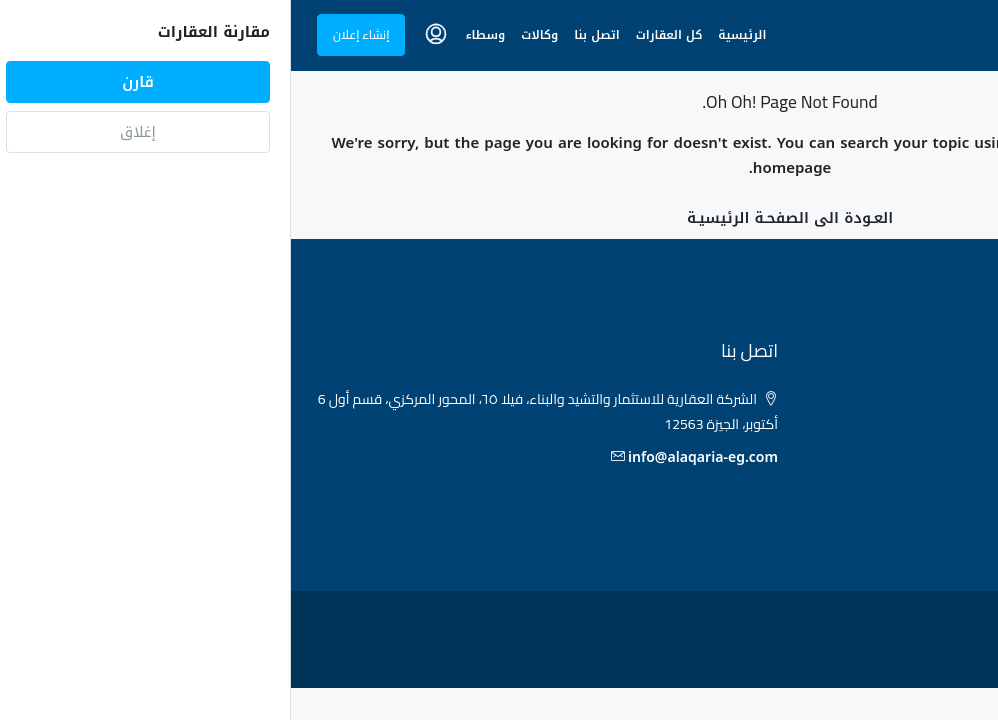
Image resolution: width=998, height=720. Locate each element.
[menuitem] (145, 35)
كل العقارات (378, 35)
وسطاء (194, 35)
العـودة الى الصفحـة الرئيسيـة (499, 218)
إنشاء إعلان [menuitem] (70, 34)
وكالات (248, 35)
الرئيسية (451, 35)
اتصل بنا (305, 35)
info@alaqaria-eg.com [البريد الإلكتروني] (412, 457)
